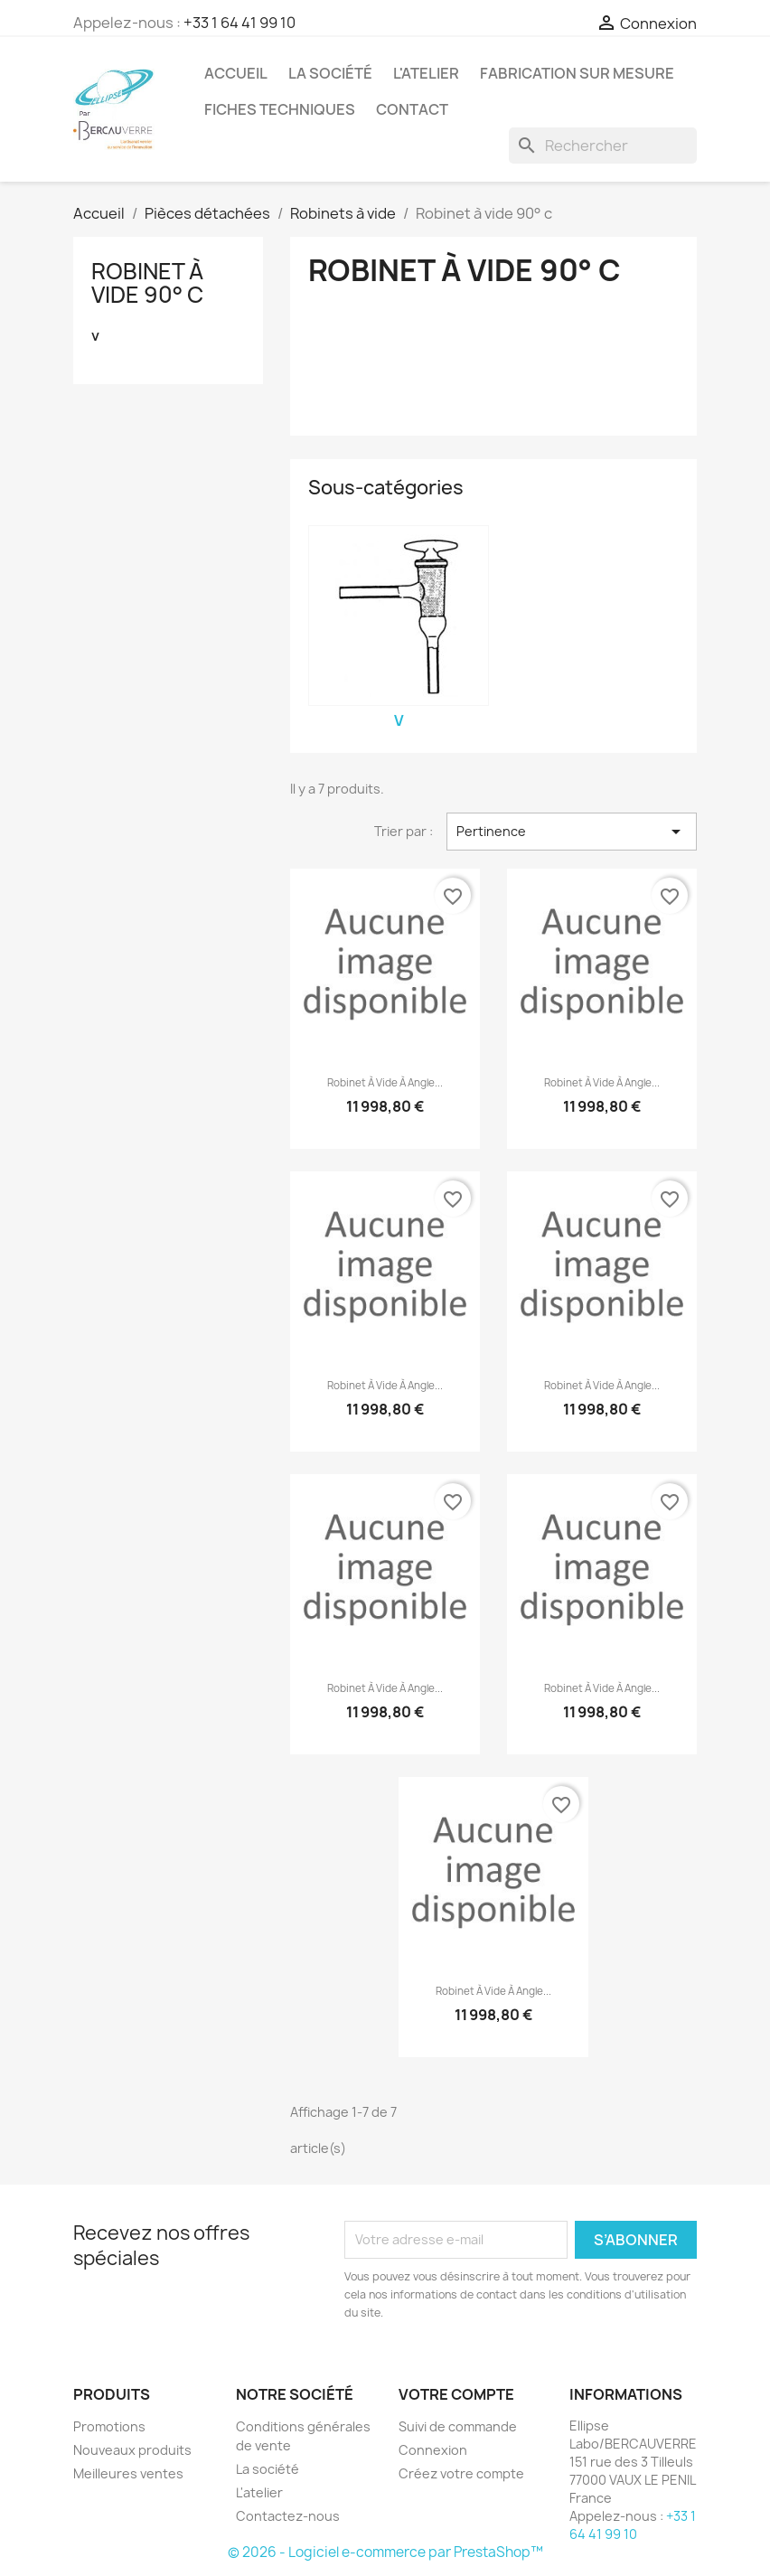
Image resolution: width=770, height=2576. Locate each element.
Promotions (109, 2426)
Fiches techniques (279, 109)
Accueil (236, 73)
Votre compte (456, 2394)
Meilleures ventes (128, 2473)
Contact (412, 109)
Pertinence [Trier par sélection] (571, 831)
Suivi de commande (458, 2426)
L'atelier (426, 73)
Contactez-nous (288, 2515)
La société (330, 73)
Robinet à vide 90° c (147, 283)
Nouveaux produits (132, 2449)
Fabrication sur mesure (577, 73)
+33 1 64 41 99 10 (239, 23)
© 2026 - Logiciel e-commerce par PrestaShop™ (385, 2552)
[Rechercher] (603, 145)
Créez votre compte (461, 2473)
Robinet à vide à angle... (385, 1083)
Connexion (433, 2449)
